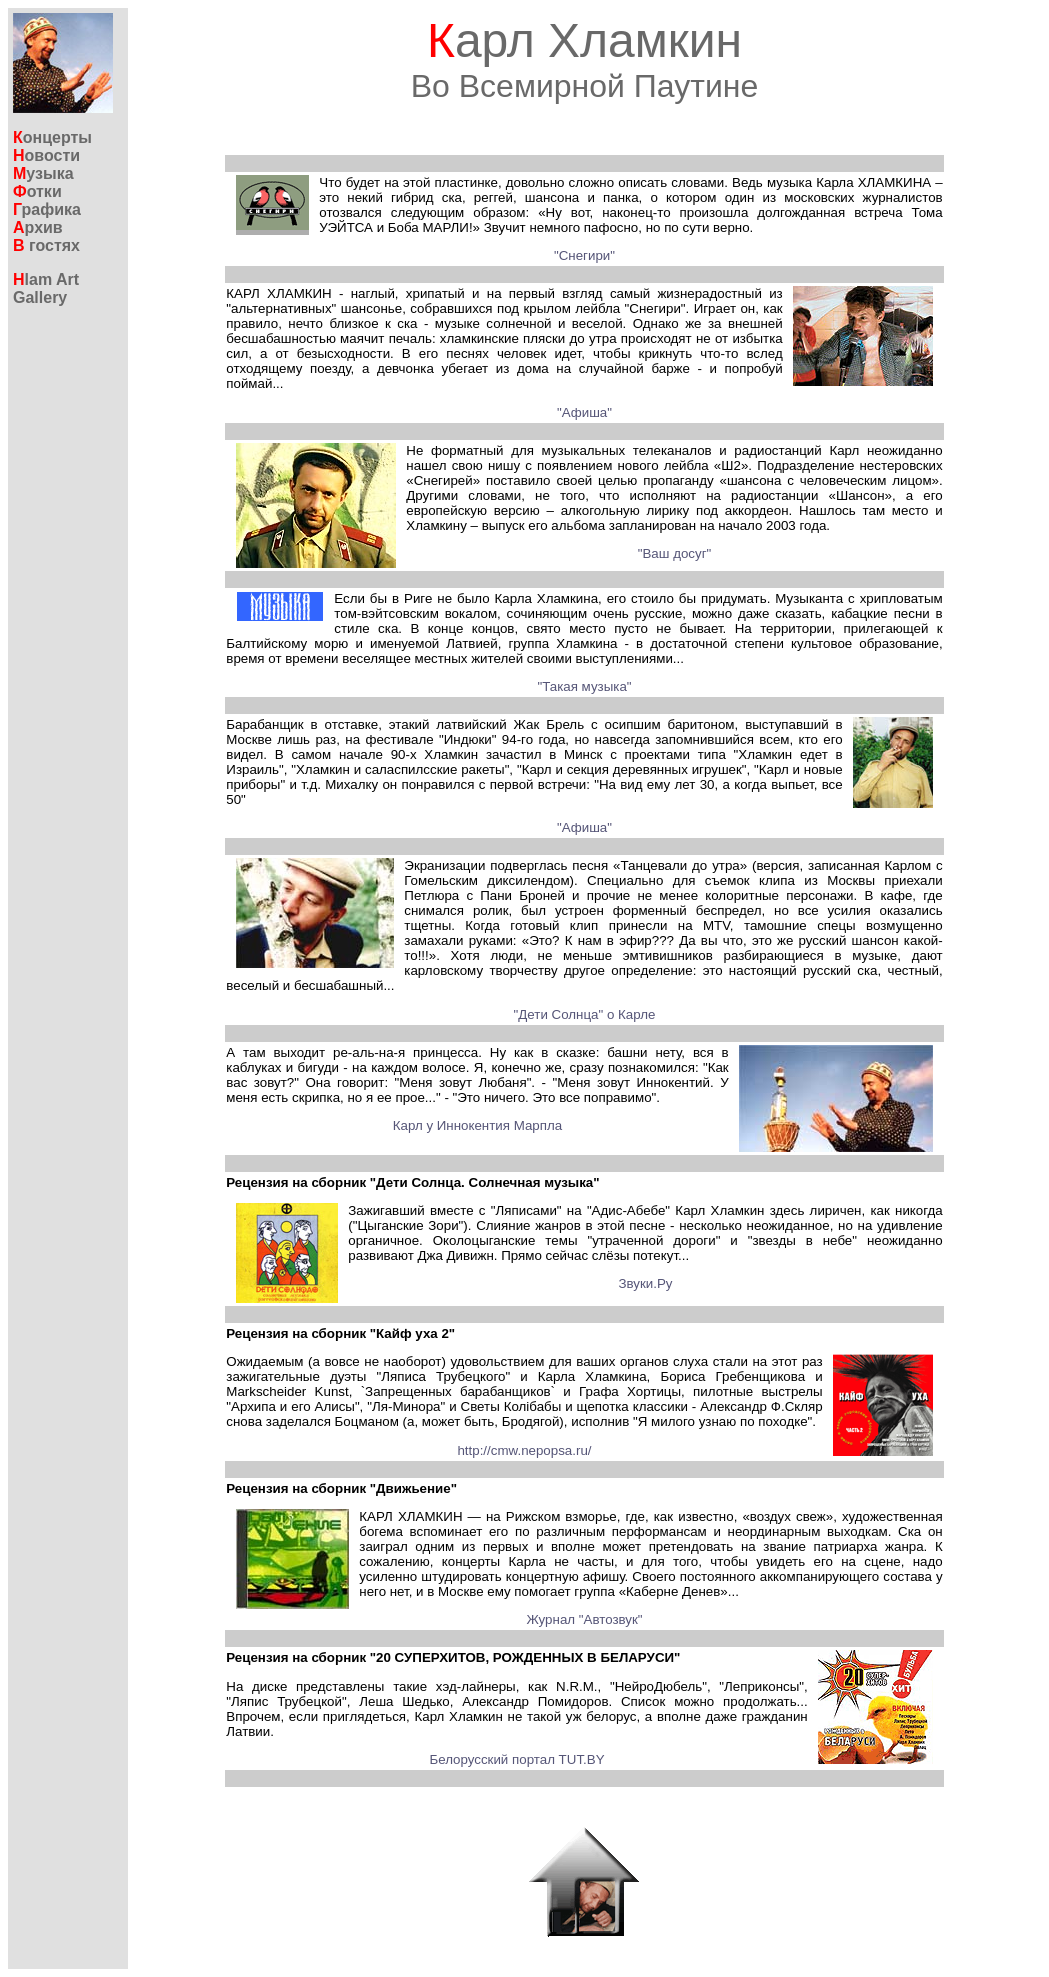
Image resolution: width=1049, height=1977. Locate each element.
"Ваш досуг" (675, 553)
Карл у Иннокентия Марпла (477, 1125)
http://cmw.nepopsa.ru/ (524, 1450)
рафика (47, 209)
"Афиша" (584, 412)
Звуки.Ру (645, 1283)
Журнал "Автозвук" (584, 1619)
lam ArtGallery (46, 288)
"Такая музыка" (584, 686)
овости (46, 155)
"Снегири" (584, 255)
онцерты (52, 137)
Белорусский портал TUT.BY (516, 1759)
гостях (46, 245)
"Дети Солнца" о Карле (585, 1014)
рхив (38, 227)
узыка (43, 173)
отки (37, 191)
